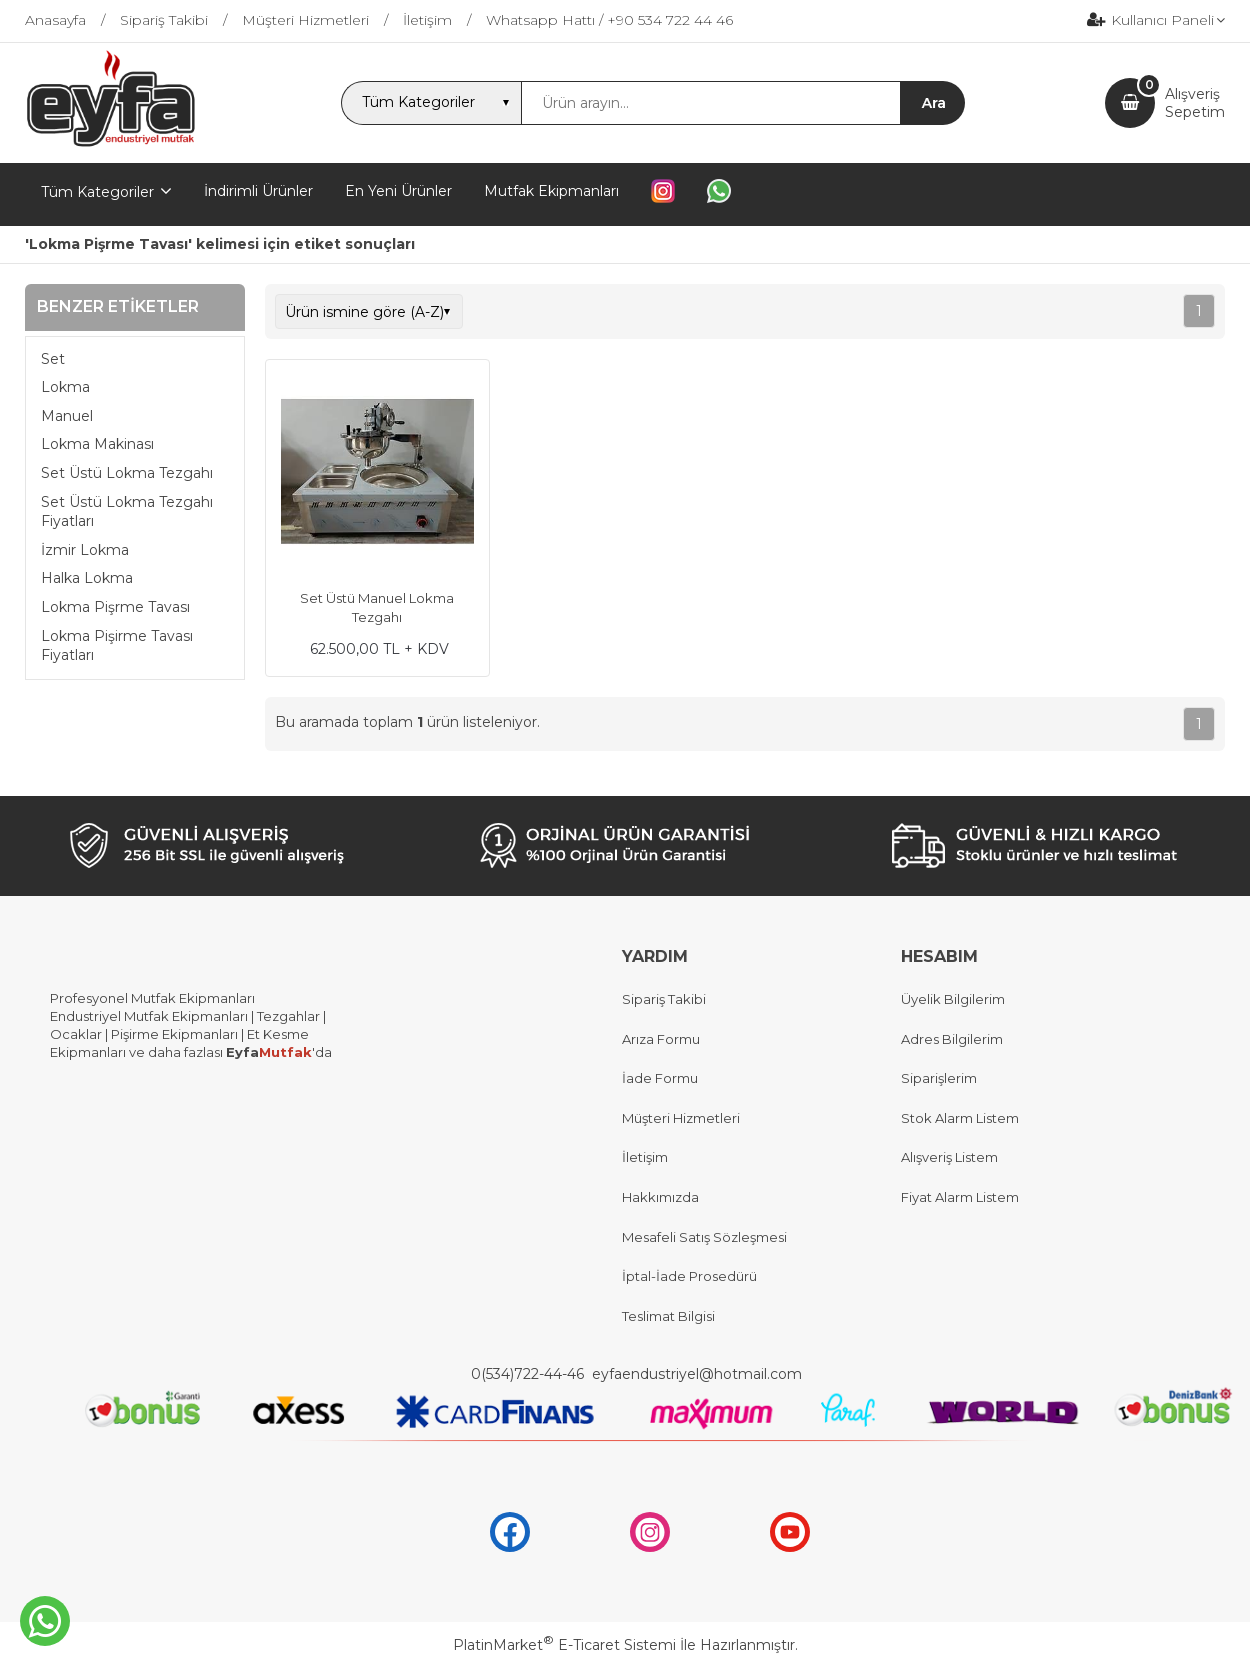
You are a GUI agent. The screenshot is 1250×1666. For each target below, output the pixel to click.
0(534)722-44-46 (529, 1374)
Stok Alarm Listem (960, 1118)
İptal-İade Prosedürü (689, 1276)
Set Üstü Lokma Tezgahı (127, 473)
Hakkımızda (660, 1197)
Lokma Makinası (97, 444)
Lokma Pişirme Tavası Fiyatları (117, 646)
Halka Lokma (87, 578)
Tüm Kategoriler (97, 192)
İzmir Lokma (85, 550)
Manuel (67, 416)
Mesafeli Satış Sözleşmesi (704, 1237)
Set (53, 359)
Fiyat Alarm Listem (960, 1197)
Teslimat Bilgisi (670, 1316)
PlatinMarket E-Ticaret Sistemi (564, 1645)
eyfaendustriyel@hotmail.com (697, 1374)
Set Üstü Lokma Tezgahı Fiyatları (127, 512)
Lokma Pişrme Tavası (115, 607)
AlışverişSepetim (1195, 103)
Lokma (65, 387)
